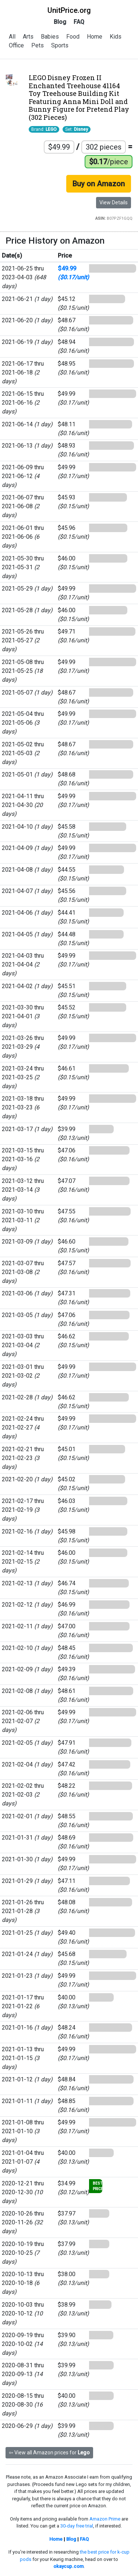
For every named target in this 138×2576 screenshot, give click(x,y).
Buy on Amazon (98, 183)
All (12, 36)
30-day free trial (76, 2526)
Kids (115, 36)
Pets (37, 45)
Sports (59, 45)
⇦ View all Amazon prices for (49, 2452)
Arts (28, 36)
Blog (60, 21)
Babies (50, 36)
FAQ (79, 21)
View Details (113, 202)
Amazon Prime (104, 2519)
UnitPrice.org (69, 10)
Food (72, 36)
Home (94, 36)
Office (16, 45)
